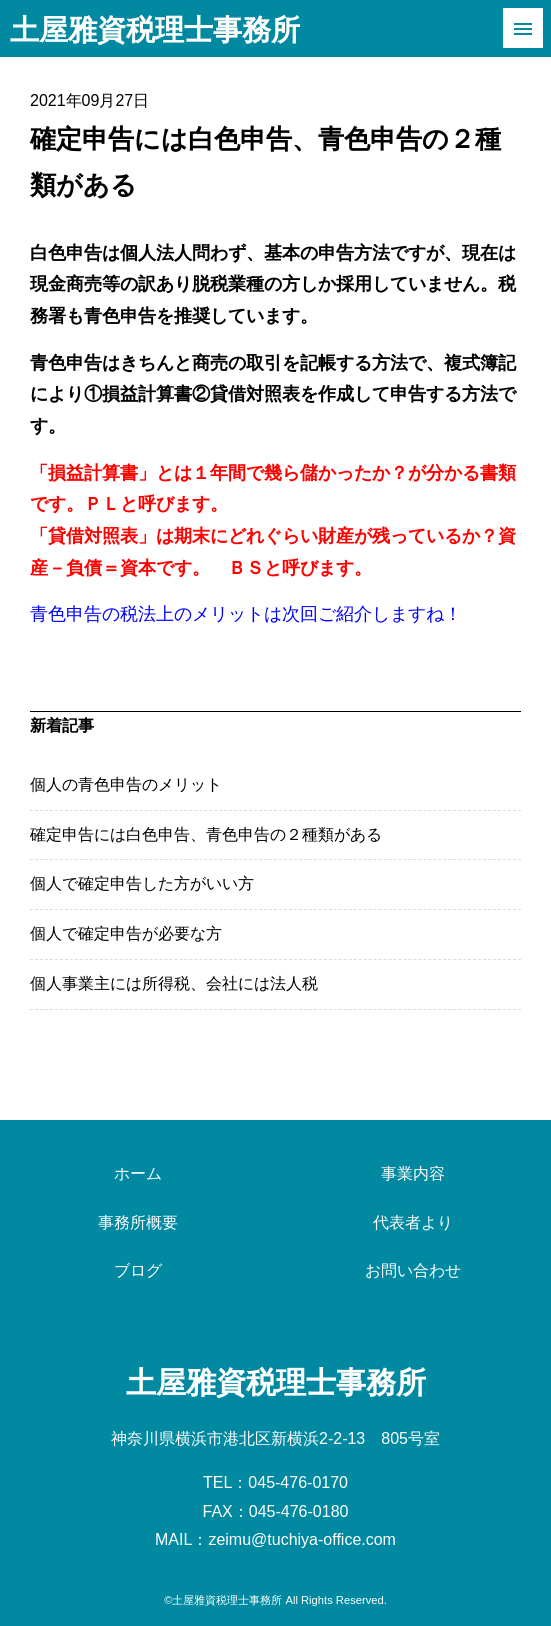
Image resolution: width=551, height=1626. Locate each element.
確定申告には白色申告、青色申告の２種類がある (206, 834)
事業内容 (413, 1173)
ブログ (138, 1270)
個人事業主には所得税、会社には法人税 (174, 983)
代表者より (413, 1222)
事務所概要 (138, 1222)
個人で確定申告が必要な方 (126, 933)
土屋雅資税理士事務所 (155, 30)
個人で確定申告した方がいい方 (142, 883)
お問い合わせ (413, 1270)
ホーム (138, 1173)
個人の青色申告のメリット (126, 784)
